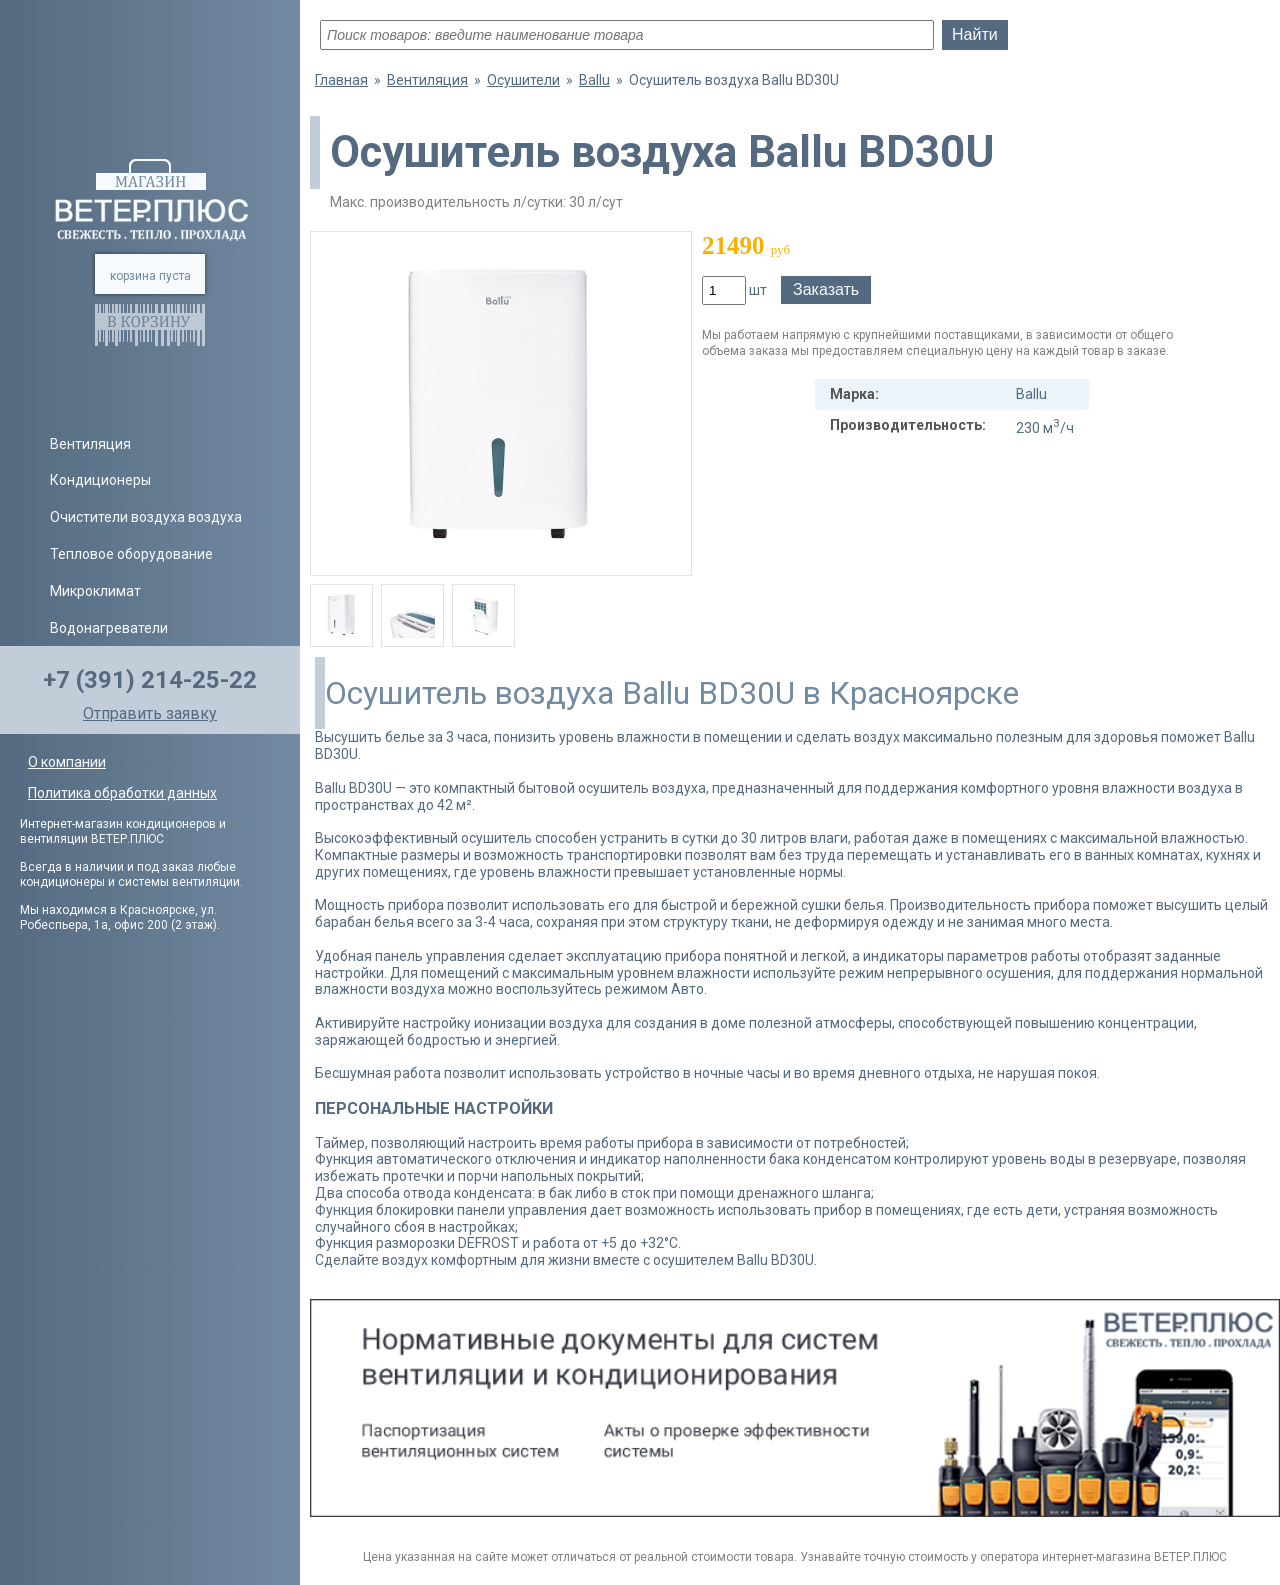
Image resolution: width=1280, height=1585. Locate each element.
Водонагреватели (109, 628)
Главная (341, 80)
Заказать (826, 289)
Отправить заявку (150, 713)
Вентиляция (90, 444)
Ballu (594, 80)
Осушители (523, 80)
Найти (975, 34)
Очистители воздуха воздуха (146, 517)
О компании (67, 762)
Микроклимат (95, 591)
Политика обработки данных (122, 793)
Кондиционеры (100, 480)
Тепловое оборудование (131, 554)
